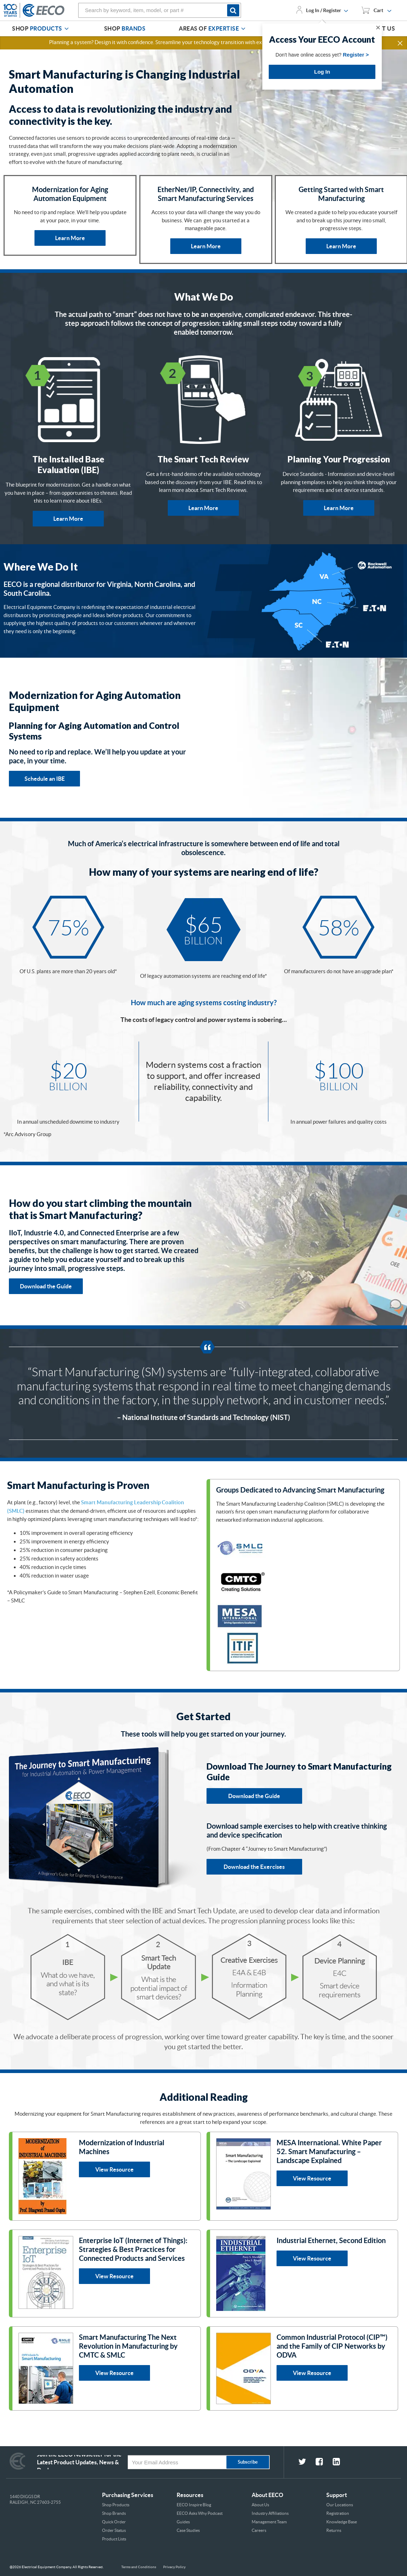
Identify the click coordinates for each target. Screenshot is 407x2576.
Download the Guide (46, 1286)
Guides (183, 2521)
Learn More (70, 238)
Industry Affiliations (270, 2513)
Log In (322, 72)
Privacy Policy (174, 2567)
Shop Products (115, 2504)
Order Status (114, 2530)
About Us (260, 2504)
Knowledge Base (341, 2521)
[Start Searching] (234, 10)
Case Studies (188, 2530)
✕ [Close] (378, 28)
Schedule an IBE (45, 778)
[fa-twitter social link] (307, 2463)
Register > (356, 55)
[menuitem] (41, 28)
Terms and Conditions (138, 2567)
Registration (337, 2513)
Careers (259, 2530)
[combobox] (159, 10)
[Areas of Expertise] (243, 28)
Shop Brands (114, 2513)
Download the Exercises (254, 1867)
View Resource (114, 2169)
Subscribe (248, 2462)
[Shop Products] (66, 28)
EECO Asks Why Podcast (200, 2513)
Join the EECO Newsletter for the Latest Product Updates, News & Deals (79, 2462)
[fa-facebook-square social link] (324, 2463)
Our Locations (339, 2504)
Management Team (269, 2521)
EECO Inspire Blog (194, 2504)
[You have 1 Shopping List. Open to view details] (376, 10)
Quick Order (114, 2521)
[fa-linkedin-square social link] (341, 2463)
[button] (400, 43)
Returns (333, 2530)
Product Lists (114, 2539)
